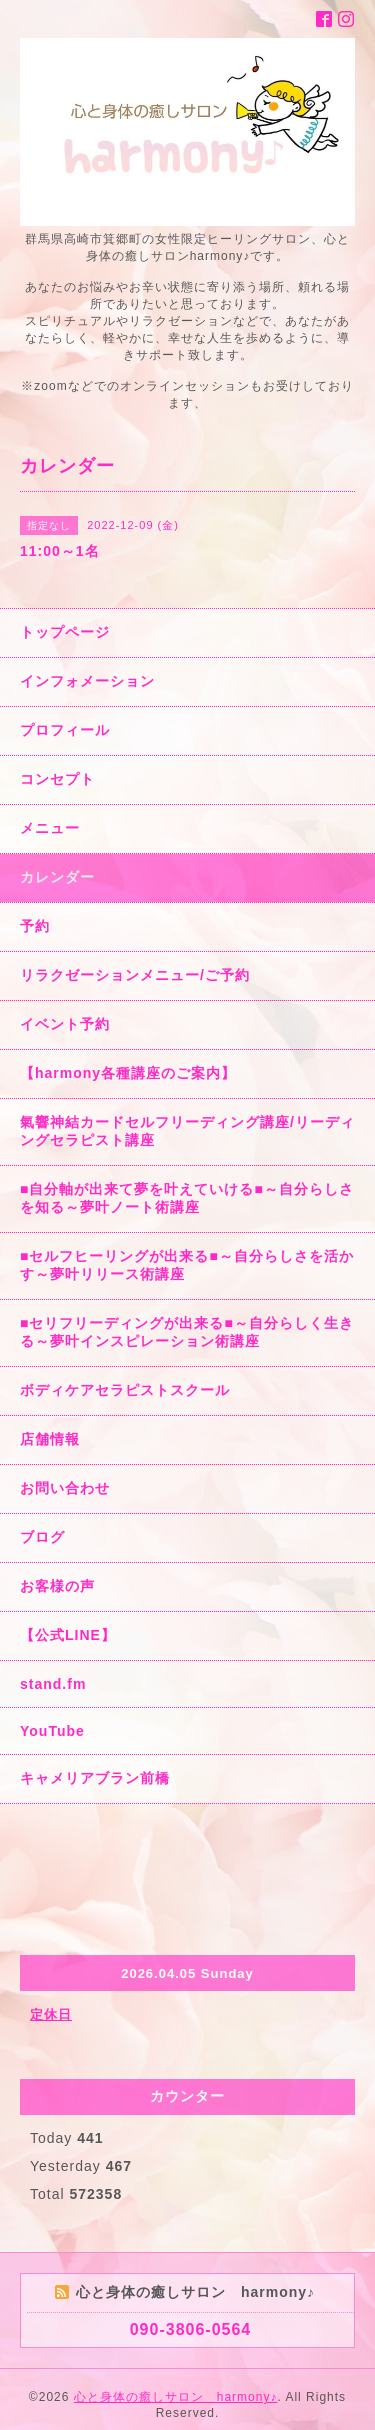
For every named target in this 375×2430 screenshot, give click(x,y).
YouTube (52, 1731)
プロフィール (65, 730)
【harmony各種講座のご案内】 (128, 1073)
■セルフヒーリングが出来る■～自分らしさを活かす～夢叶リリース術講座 (187, 1265)
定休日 (51, 2014)
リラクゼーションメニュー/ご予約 (135, 975)
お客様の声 (57, 1586)
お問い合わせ (65, 1488)
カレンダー (57, 877)
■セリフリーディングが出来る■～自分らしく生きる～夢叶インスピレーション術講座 (187, 1332)
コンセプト (57, 779)
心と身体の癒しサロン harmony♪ (176, 2397)
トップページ (65, 632)
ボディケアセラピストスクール (125, 1390)
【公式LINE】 (68, 1635)
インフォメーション (87, 681)
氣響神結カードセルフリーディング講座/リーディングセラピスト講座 (187, 1131)
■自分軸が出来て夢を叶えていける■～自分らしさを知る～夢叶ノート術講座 (187, 1198)
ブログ (42, 1537)
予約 (35, 926)
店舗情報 (50, 1439)
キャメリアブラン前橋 (95, 1778)
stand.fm (53, 1684)
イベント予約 (65, 1024)
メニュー (50, 828)
